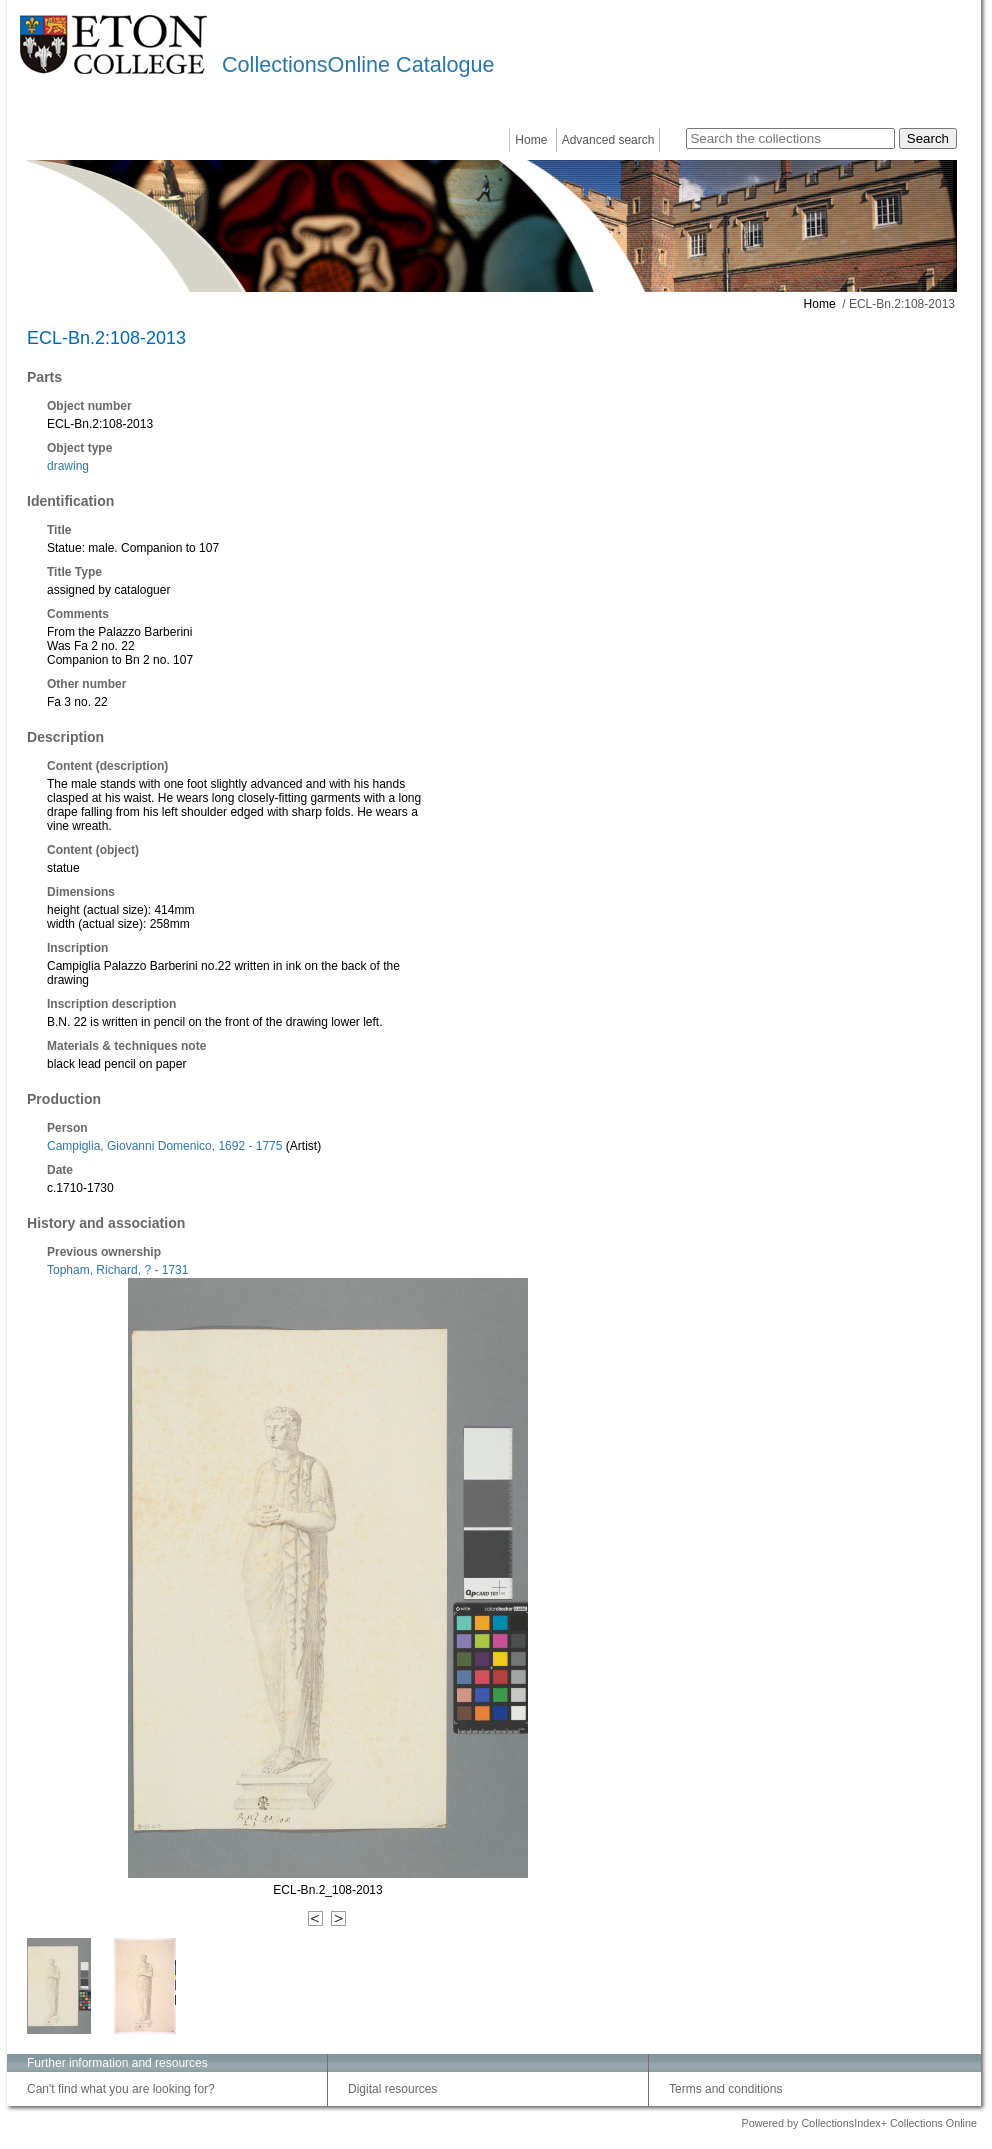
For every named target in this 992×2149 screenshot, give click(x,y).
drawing (68, 466)
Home (531, 140)
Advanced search (608, 140)
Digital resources (392, 2089)
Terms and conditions (725, 2089)
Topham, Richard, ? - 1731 (117, 1270)
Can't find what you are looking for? (121, 2089)
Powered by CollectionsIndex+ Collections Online (859, 2123)
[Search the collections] (790, 138)
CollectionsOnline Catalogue (358, 64)
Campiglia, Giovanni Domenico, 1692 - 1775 (164, 1146)
